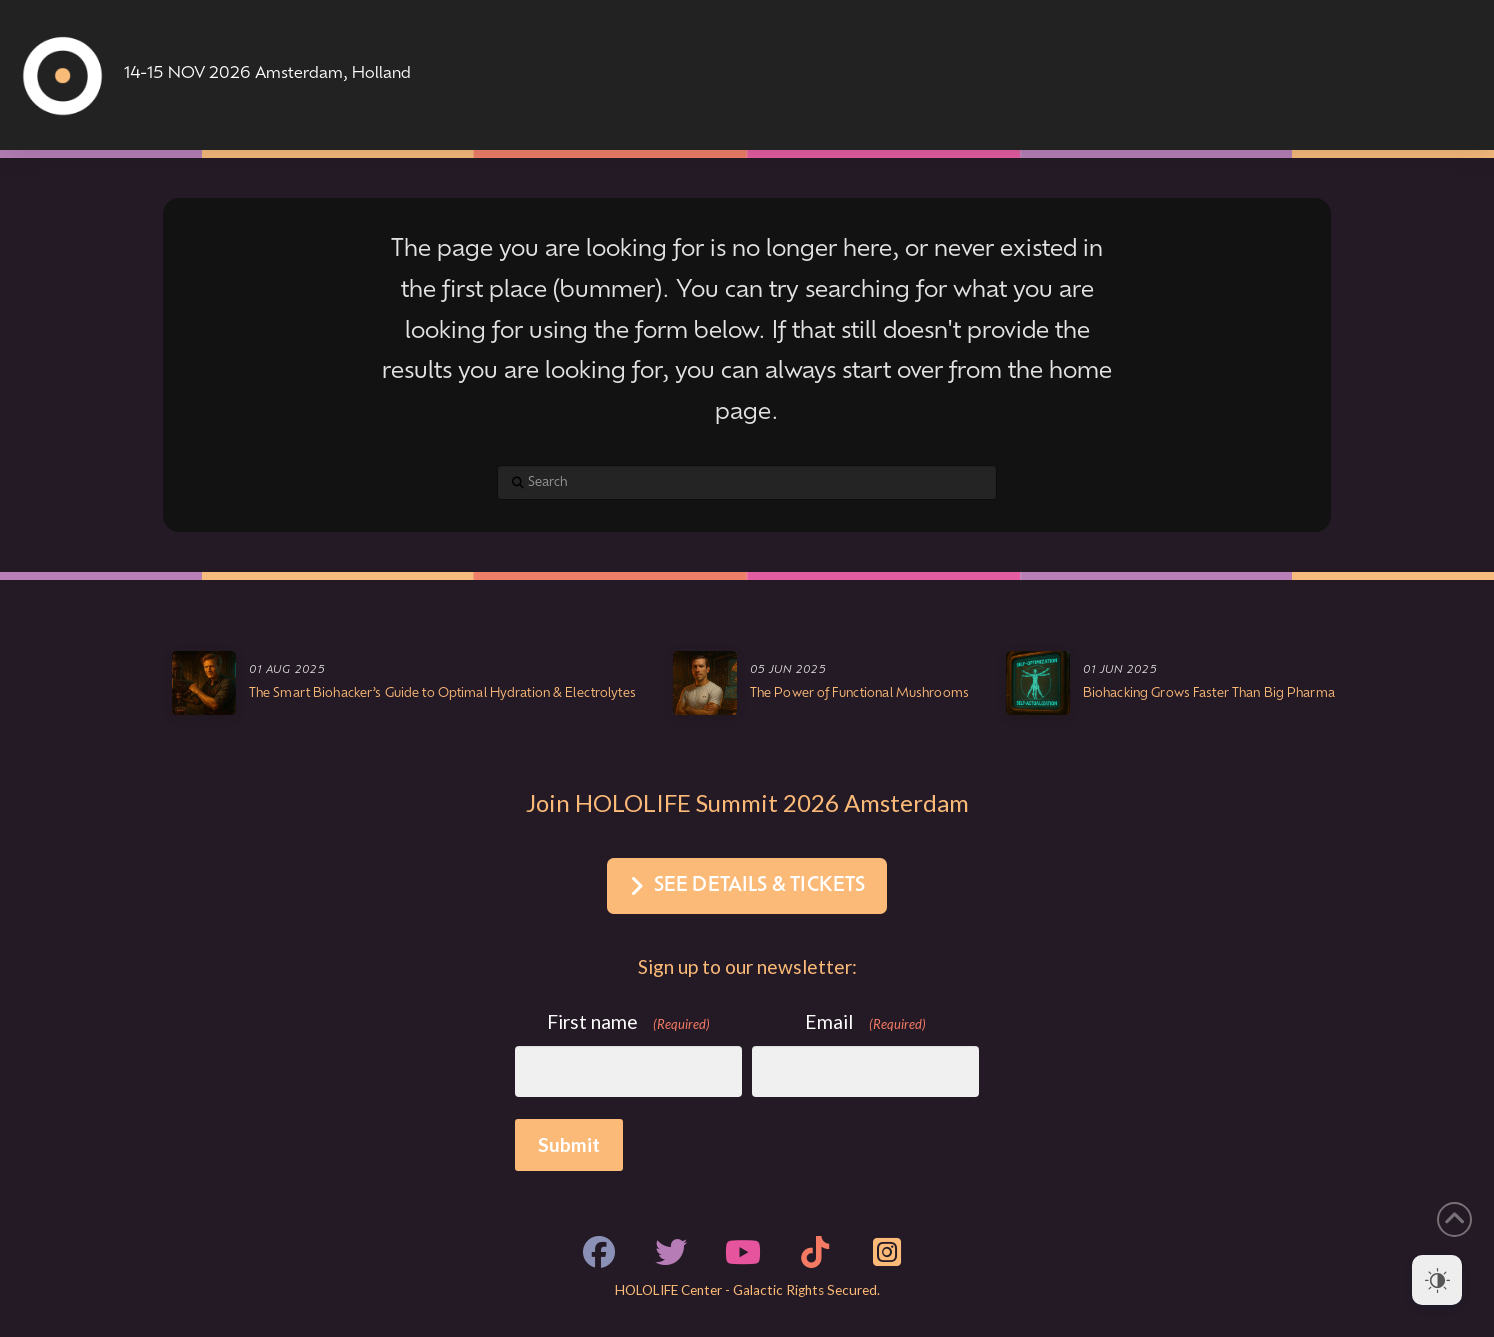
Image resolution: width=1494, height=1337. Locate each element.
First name (629, 1022)
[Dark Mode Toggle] (1437, 1280)
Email (865, 1022)
